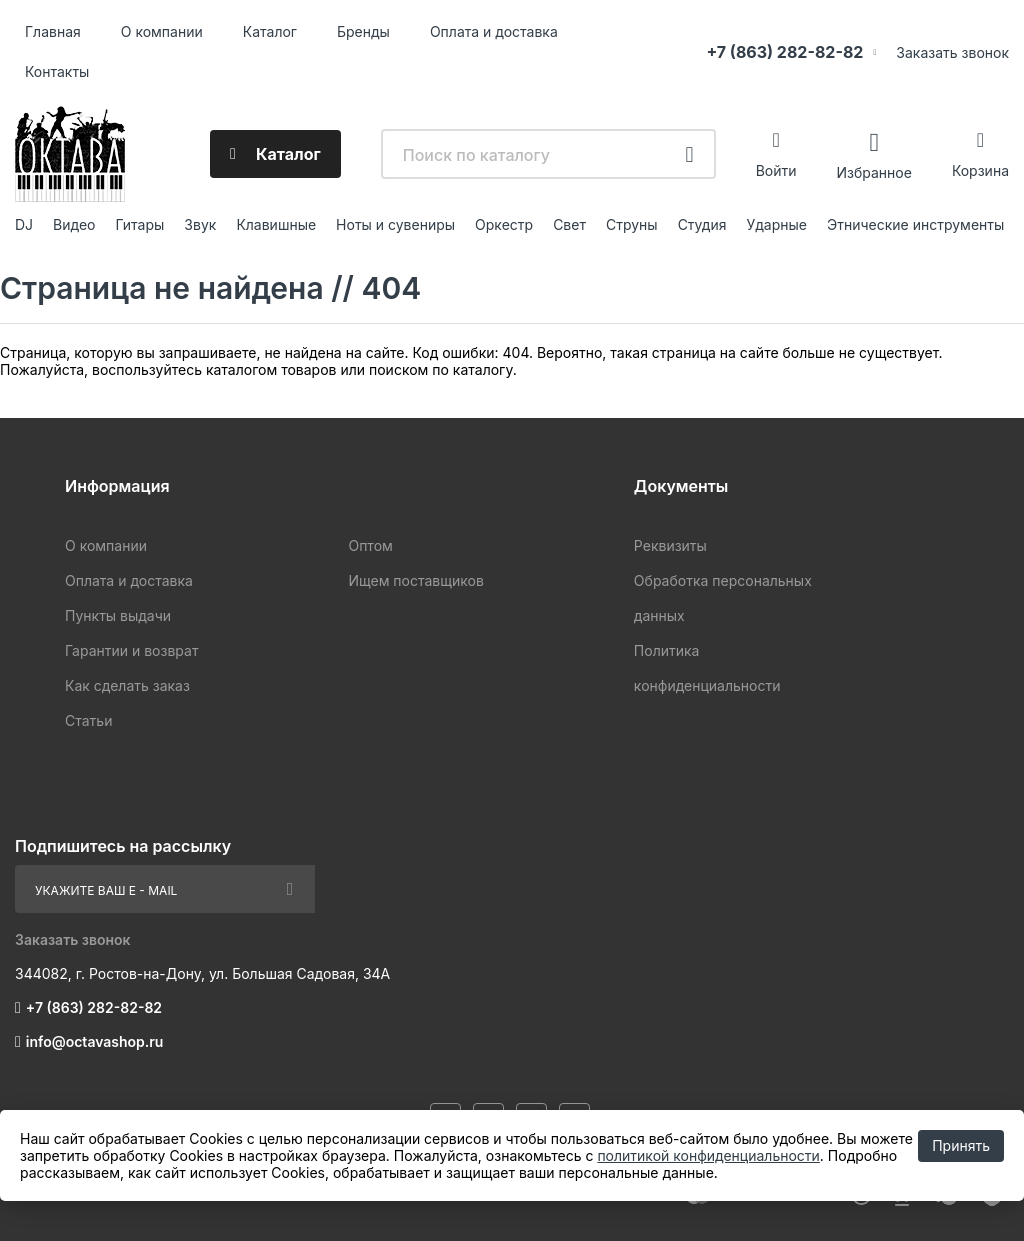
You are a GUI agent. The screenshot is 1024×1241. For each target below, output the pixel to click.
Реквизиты (670, 545)
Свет (569, 224)
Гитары (140, 224)
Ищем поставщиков (415, 580)
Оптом (370, 545)
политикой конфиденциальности (708, 1155)
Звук (200, 224)
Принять (961, 1145)
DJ (24, 224)
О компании (162, 31)
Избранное (873, 171)
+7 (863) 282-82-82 (784, 52)
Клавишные (276, 224)
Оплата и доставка (494, 31)
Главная (53, 31)
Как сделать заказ (127, 685)
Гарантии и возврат (131, 650)
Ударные (776, 224)
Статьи (88, 720)
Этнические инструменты (915, 224)
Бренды (363, 31)
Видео (74, 224)
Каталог (270, 31)
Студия (702, 224)
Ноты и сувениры (395, 224)
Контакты (57, 71)
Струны (632, 224)
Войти (776, 170)
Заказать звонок (952, 52)
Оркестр (504, 224)
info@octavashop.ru (95, 1041)
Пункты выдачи (118, 615)
